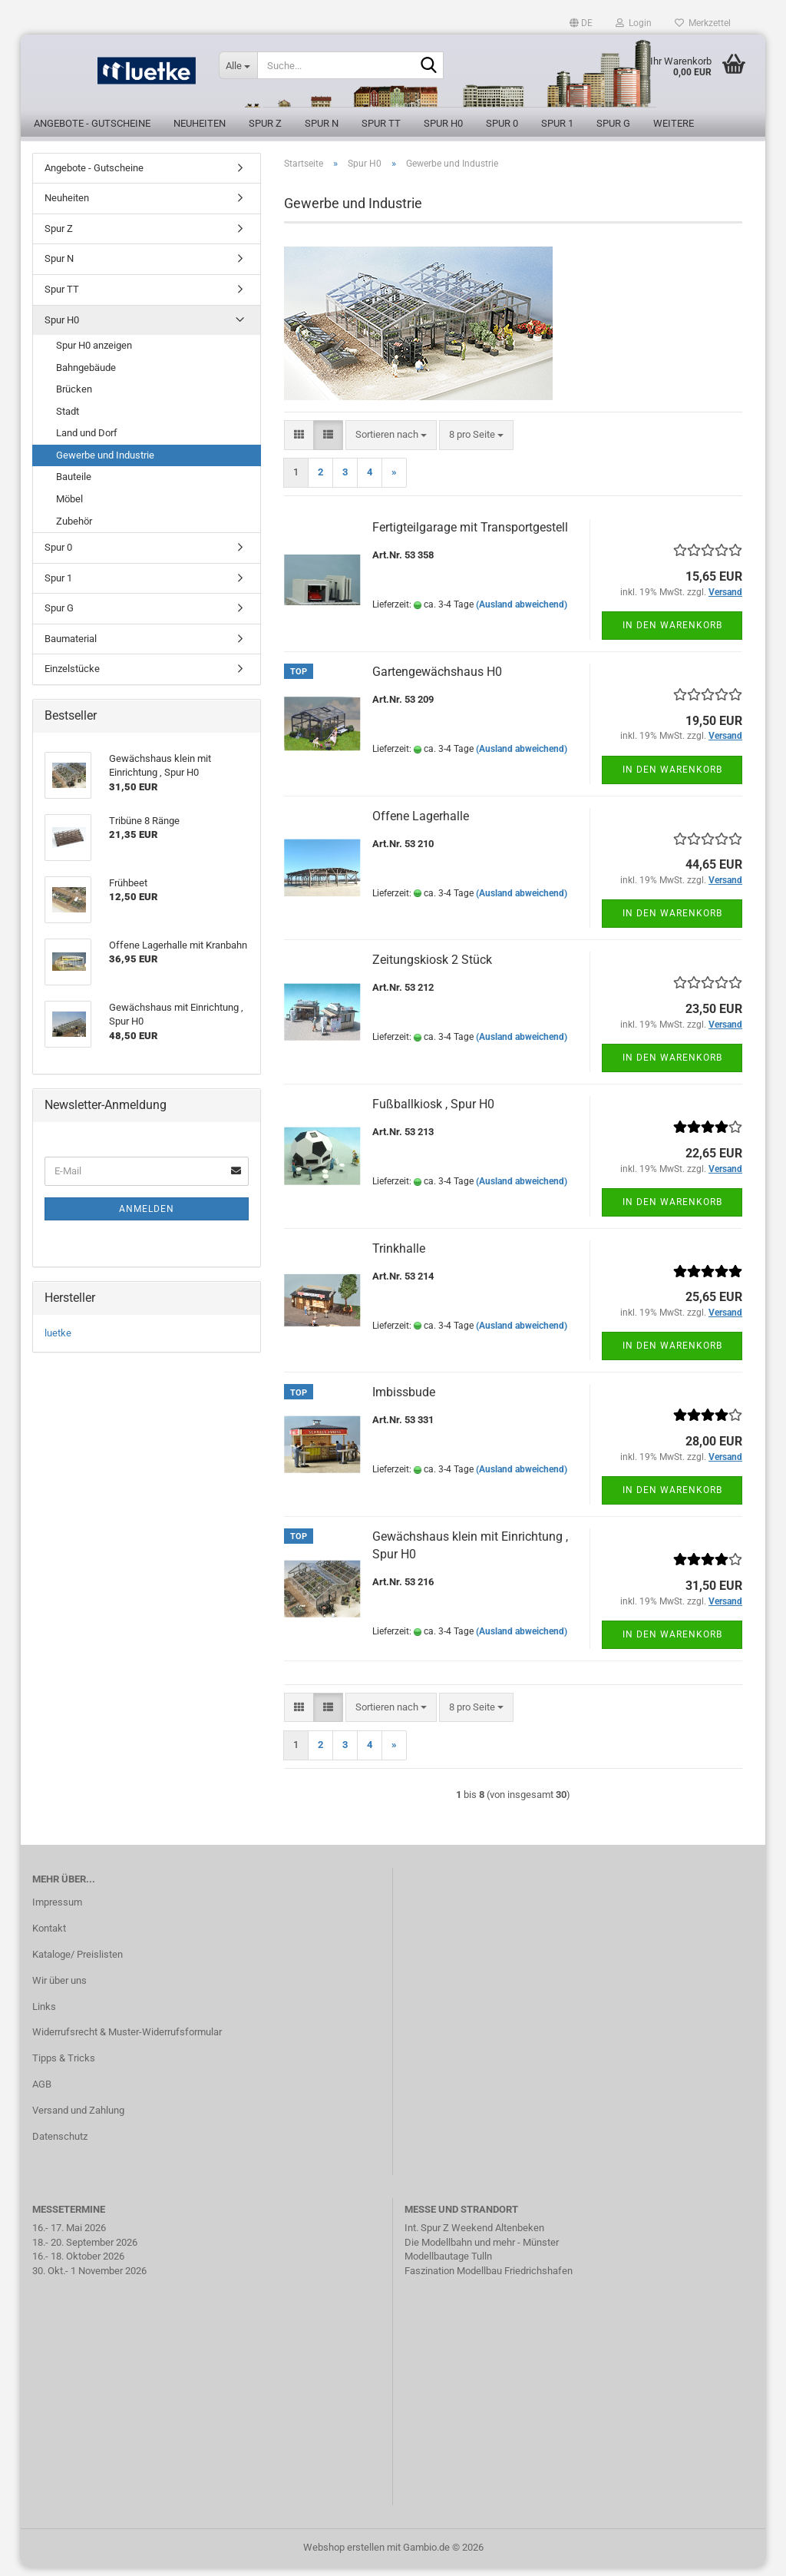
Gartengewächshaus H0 (437, 680)
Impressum (57, 1910)
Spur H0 (443, 123)
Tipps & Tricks (63, 2067)
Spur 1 (557, 123)
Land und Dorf (86, 442)
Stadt (67, 419)
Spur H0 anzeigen (94, 353)
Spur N (322, 123)
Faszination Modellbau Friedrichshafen (489, 2279)
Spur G (613, 123)
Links (44, 2015)
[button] (581, 23)
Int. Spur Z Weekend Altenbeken (474, 2236)
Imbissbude (403, 1401)
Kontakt (49, 1936)
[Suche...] (238, 65)
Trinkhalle (398, 1257)
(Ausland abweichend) (521, 613)
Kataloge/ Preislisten (77, 1962)
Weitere (673, 123)
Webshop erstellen (344, 2555)
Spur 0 (502, 123)
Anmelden (146, 1217)
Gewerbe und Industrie (105, 463)
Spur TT (381, 123)
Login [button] (634, 23)
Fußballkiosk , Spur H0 (433, 1112)
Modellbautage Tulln (448, 2264)
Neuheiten (199, 123)
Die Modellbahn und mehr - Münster (482, 2250)
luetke (58, 1341)
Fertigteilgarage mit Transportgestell (470, 536)
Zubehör (74, 529)
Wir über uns (59, 1989)
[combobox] (391, 444)
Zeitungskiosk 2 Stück (432, 969)
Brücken (74, 398)
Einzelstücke (72, 678)
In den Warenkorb (672, 633)
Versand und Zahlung (78, 2118)
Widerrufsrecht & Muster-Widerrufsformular (127, 2041)
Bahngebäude (86, 376)
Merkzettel (703, 23)
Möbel (69, 507)
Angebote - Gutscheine (92, 123)
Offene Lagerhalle (420, 824)
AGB (41, 2092)
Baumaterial (71, 647)
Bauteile (73, 486)
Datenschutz (60, 2145)
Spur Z (265, 123)
